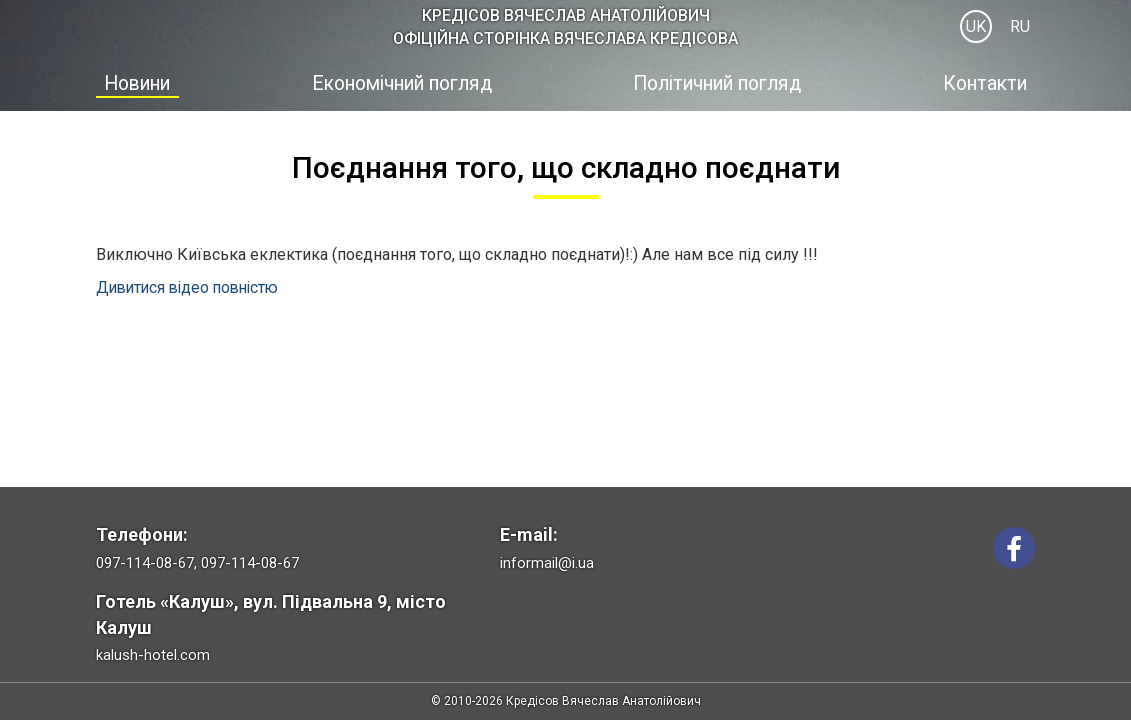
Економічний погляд (400, 83)
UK (976, 26)
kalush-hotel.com (153, 655)
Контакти (990, 83)
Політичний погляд (722, 83)
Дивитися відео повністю (192, 286)
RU (1020, 26)
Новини (133, 83)
